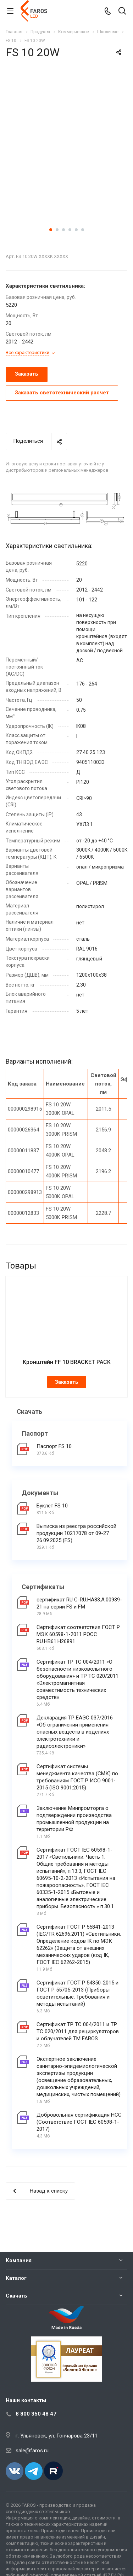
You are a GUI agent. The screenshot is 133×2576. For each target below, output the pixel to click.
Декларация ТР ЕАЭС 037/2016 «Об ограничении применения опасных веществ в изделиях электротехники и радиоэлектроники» (75, 1732)
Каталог (16, 2278)
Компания (19, 2260)
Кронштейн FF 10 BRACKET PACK (67, 1362)
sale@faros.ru (32, 2450)
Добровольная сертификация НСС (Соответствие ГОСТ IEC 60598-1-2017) (79, 2122)
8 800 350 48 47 (36, 2414)
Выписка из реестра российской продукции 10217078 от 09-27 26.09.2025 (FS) (76, 1533)
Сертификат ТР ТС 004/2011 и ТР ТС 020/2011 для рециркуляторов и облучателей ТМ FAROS (78, 2031)
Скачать (16, 2296)
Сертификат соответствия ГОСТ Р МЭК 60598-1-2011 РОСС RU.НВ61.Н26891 (78, 1634)
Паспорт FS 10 (54, 1446)
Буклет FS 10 (52, 1505)
